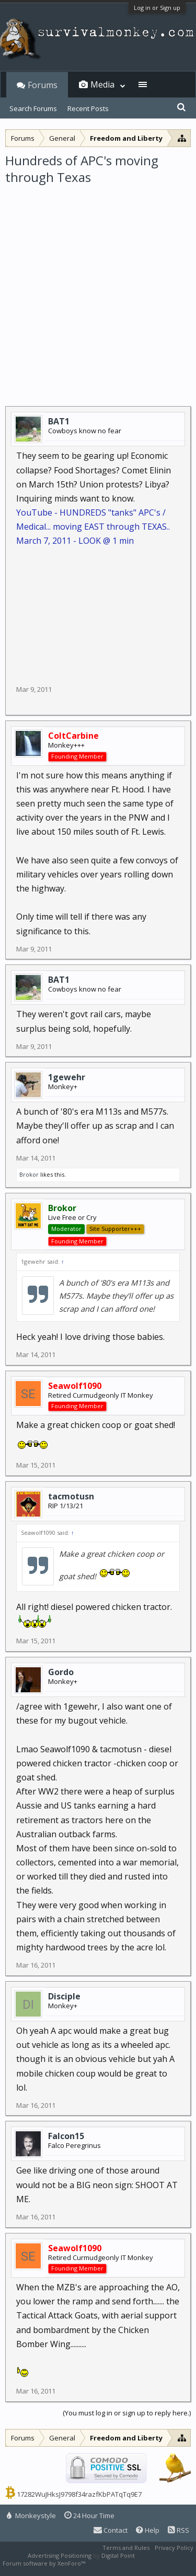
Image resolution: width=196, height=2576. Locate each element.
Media (102, 84)
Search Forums (33, 108)
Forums (42, 85)
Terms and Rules (125, 2547)
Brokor (29, 1174)
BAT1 (59, 421)
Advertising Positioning (59, 2555)
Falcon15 (66, 2136)
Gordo (61, 1672)
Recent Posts (88, 108)
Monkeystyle (31, 2515)
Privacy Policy (174, 2547)
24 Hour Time (89, 2515)
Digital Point (118, 2555)
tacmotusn (71, 1496)
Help (147, 2530)
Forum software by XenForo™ (45, 2563)
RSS (178, 2530)
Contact (111, 2530)
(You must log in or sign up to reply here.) (127, 2413)
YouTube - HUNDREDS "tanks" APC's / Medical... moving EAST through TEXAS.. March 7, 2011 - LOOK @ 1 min (93, 526)
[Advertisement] (98, 289)
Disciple (64, 1996)
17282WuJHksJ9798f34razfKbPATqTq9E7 (79, 2494)
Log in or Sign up (157, 7)
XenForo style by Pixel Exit (123, 2563)
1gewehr (66, 1077)
